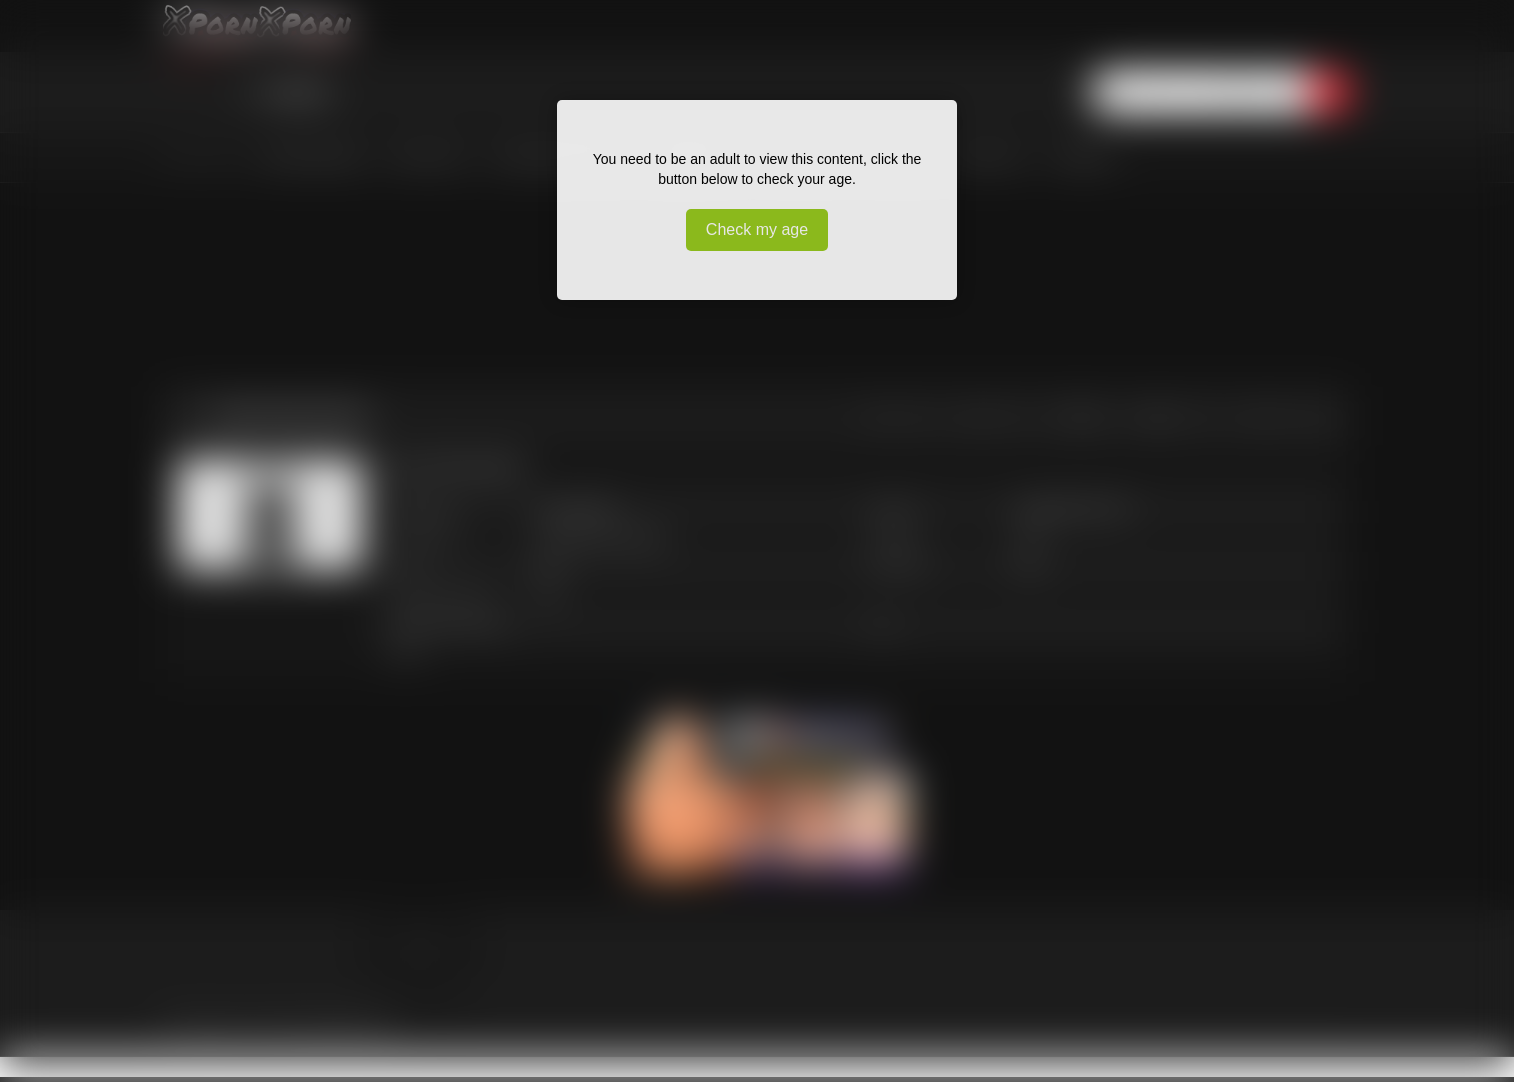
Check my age (757, 229)
